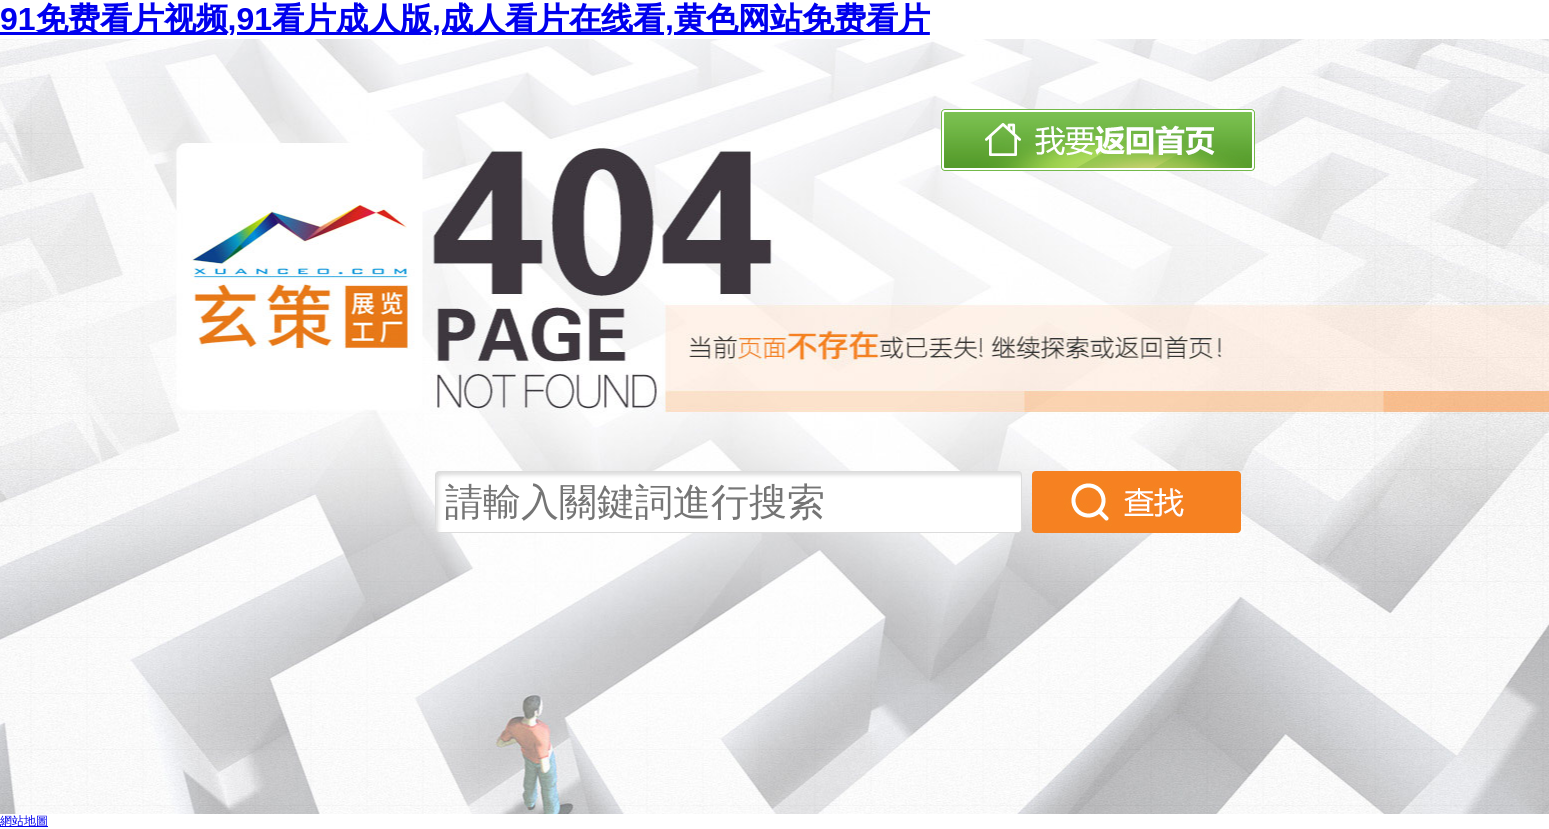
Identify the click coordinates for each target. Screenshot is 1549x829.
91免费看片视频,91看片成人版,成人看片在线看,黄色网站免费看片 (465, 19)
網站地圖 (24, 821)
